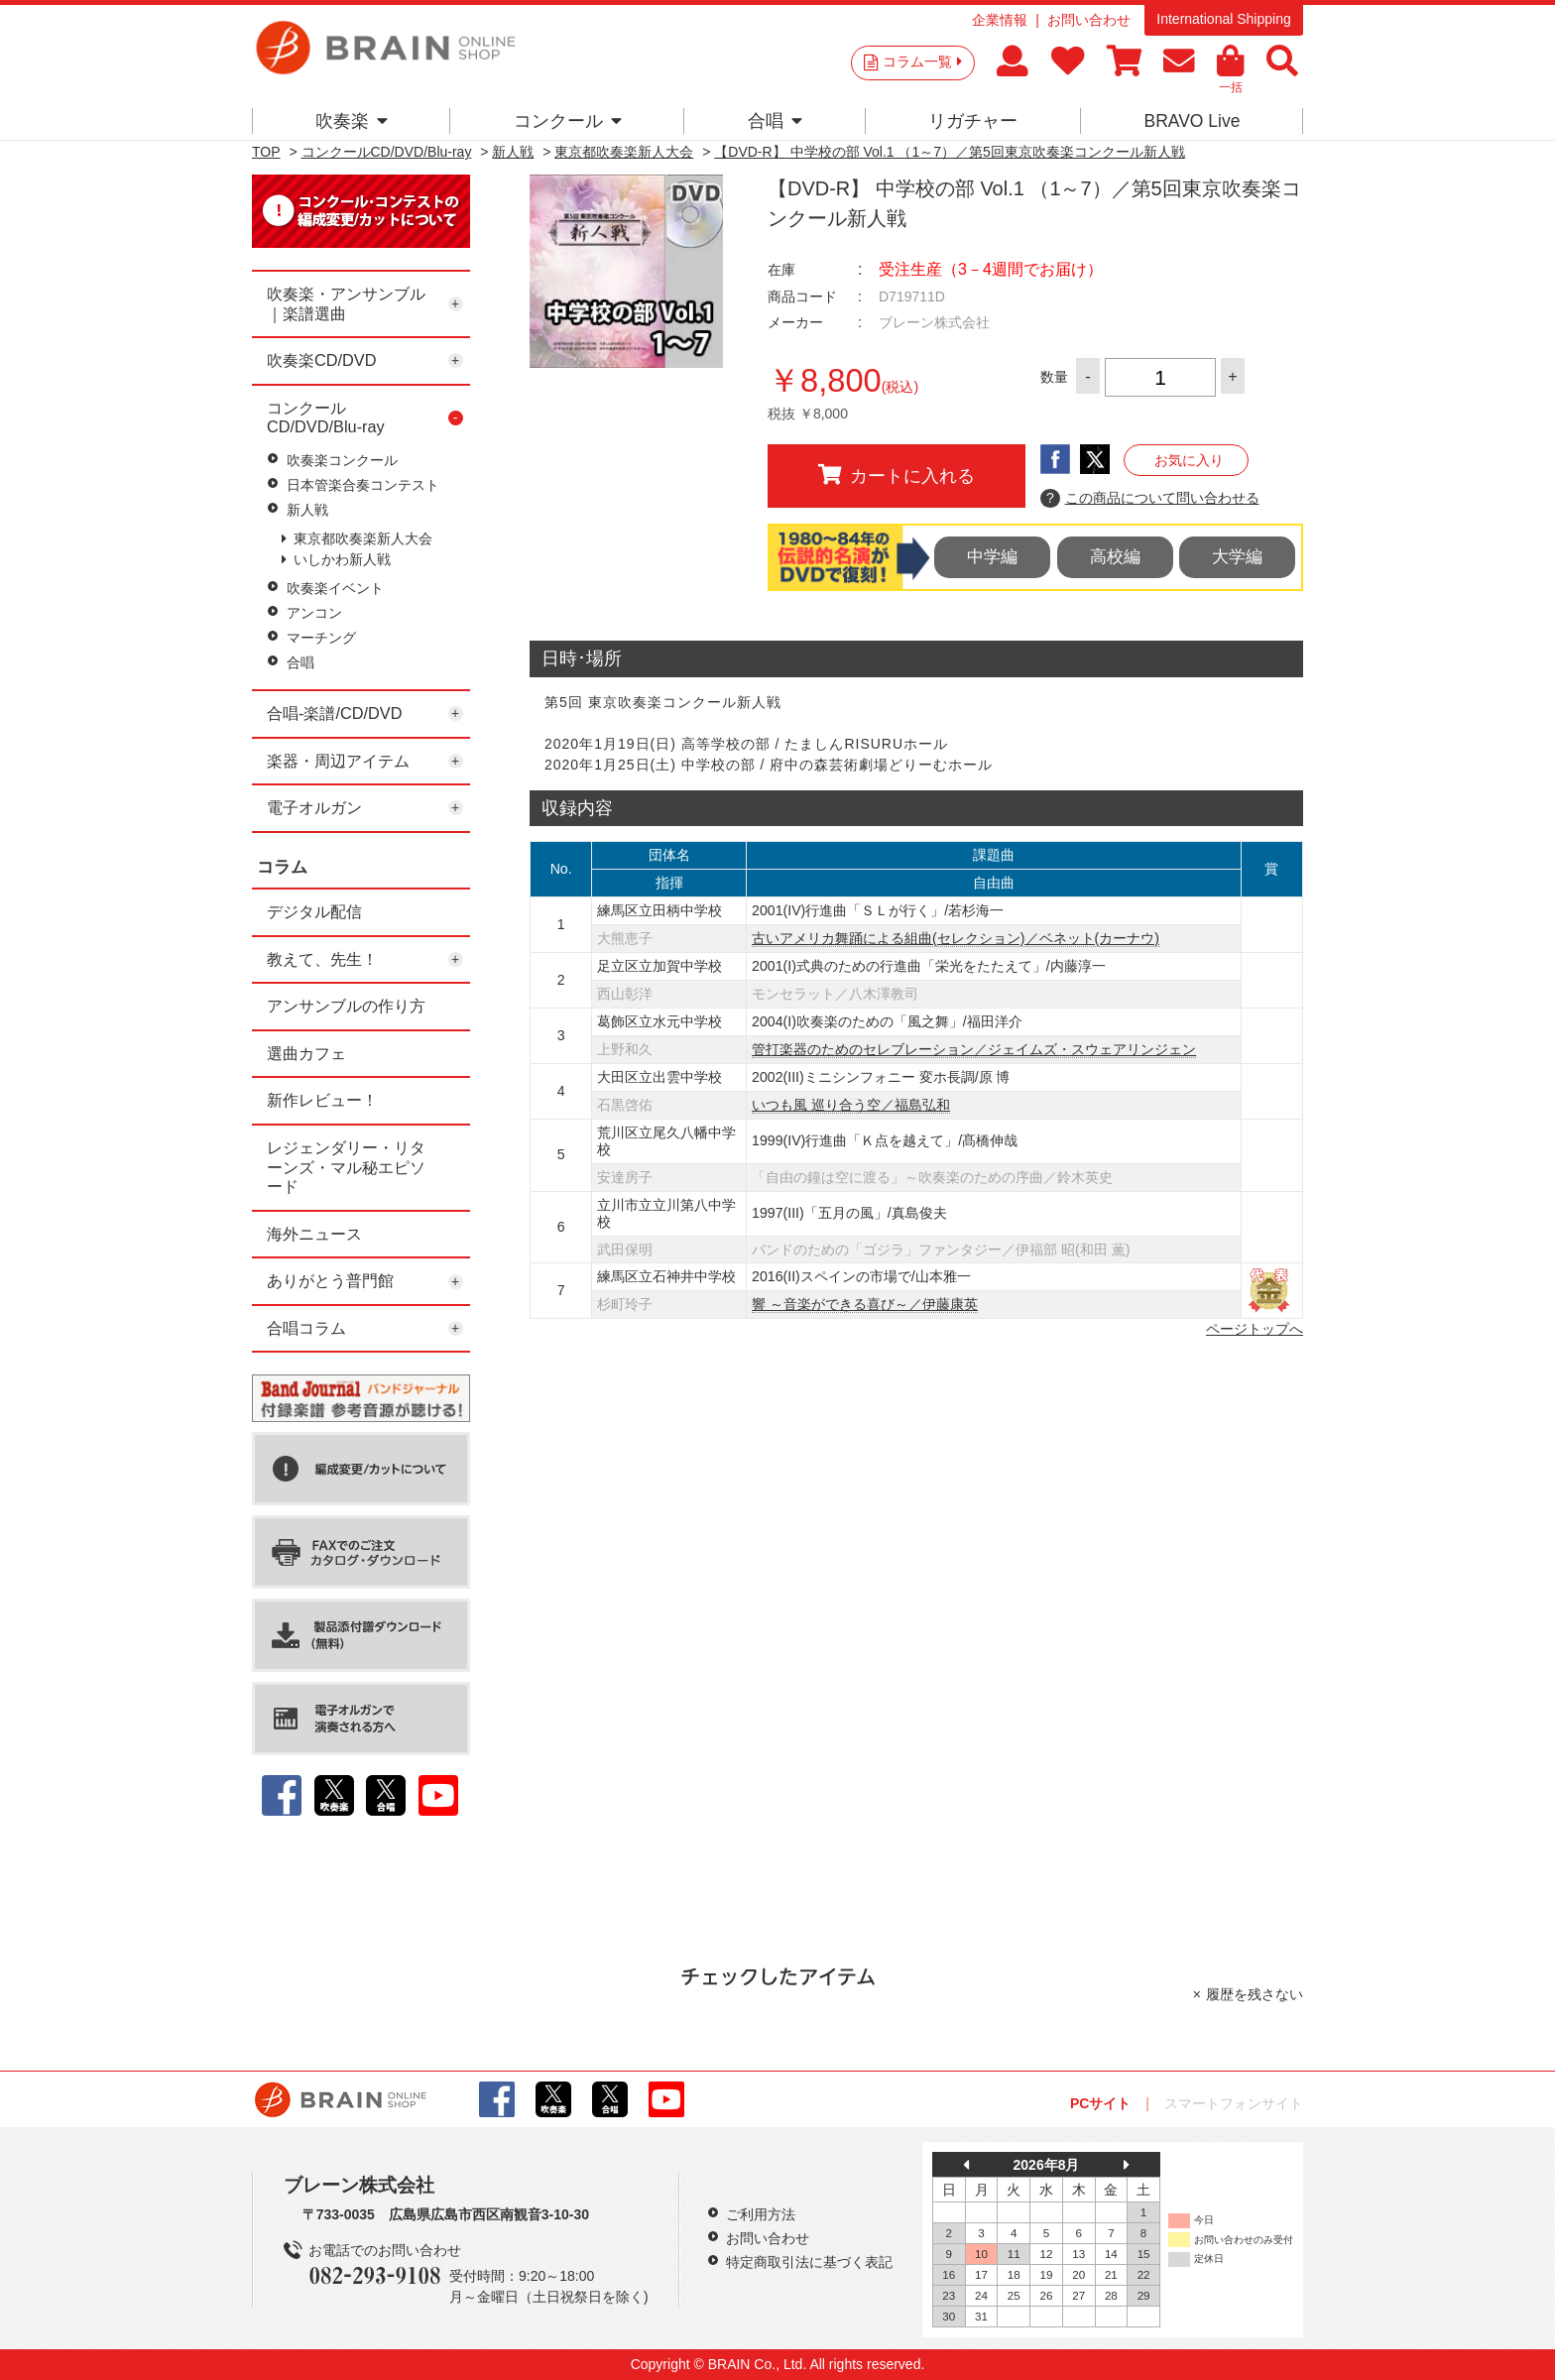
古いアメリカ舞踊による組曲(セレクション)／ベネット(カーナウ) (955, 938)
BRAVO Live (1191, 121)
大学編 (1237, 556)
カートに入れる (896, 475)
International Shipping (1223, 19)
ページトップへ (1254, 1329)
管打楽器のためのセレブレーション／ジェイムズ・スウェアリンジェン (974, 1049)
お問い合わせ (1089, 20)
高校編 (1115, 556)
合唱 (775, 121)
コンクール (568, 121)
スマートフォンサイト (1233, 2103)
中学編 (992, 556)
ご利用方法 (760, 2214)
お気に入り (1189, 460)
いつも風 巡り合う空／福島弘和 (851, 1105)
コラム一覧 (922, 61)
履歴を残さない (1254, 1994)
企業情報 (999, 20)
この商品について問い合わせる (1149, 499)
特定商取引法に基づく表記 (809, 2262)
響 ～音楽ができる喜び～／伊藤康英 (865, 1304)
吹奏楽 (351, 121)
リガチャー (972, 121)
